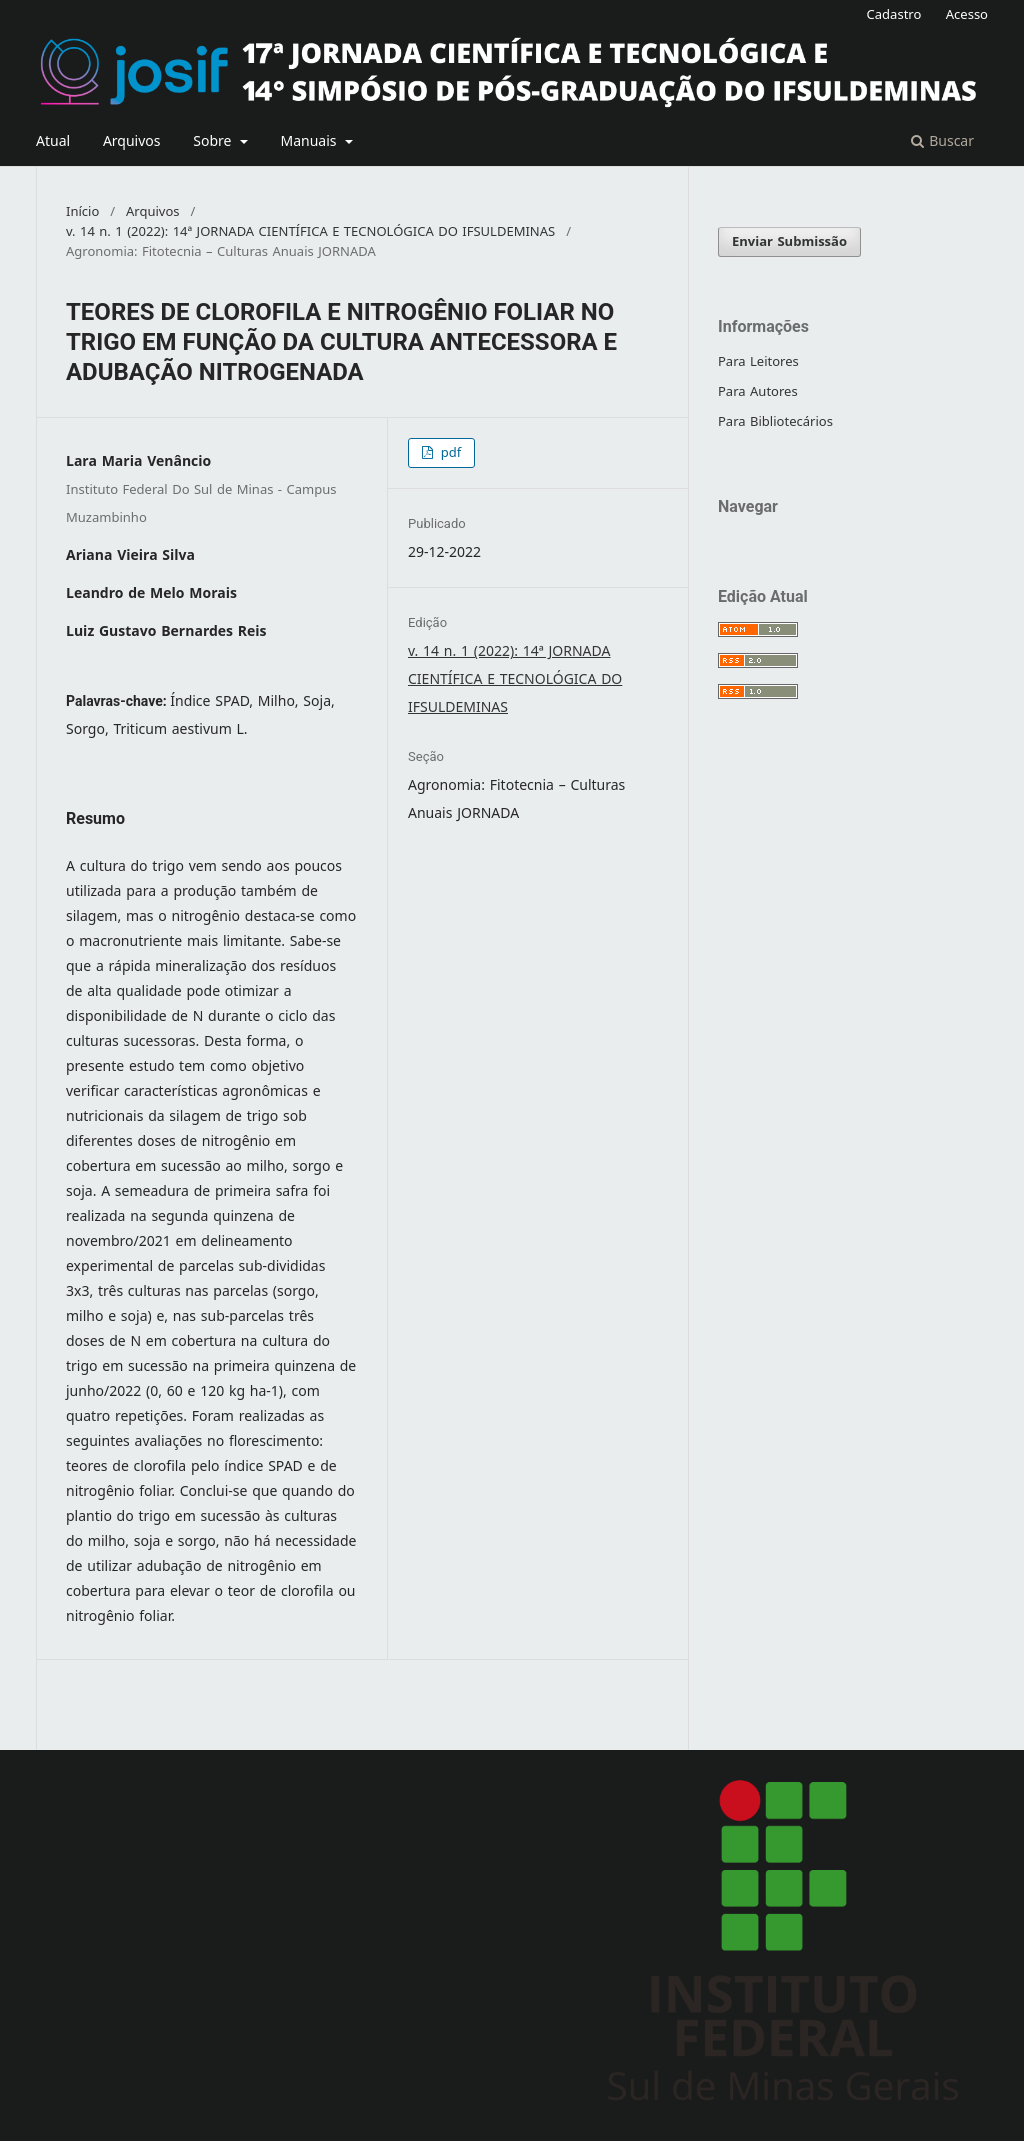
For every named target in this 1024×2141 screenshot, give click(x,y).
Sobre (214, 141)
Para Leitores (758, 361)
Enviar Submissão (789, 241)
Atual (53, 141)
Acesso (967, 14)
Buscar (942, 141)
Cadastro (894, 14)
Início (82, 212)
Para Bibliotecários (775, 421)
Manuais (310, 141)
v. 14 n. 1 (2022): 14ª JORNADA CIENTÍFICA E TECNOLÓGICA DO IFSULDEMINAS (310, 232)
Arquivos (132, 141)
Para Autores (758, 391)
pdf (448, 452)
